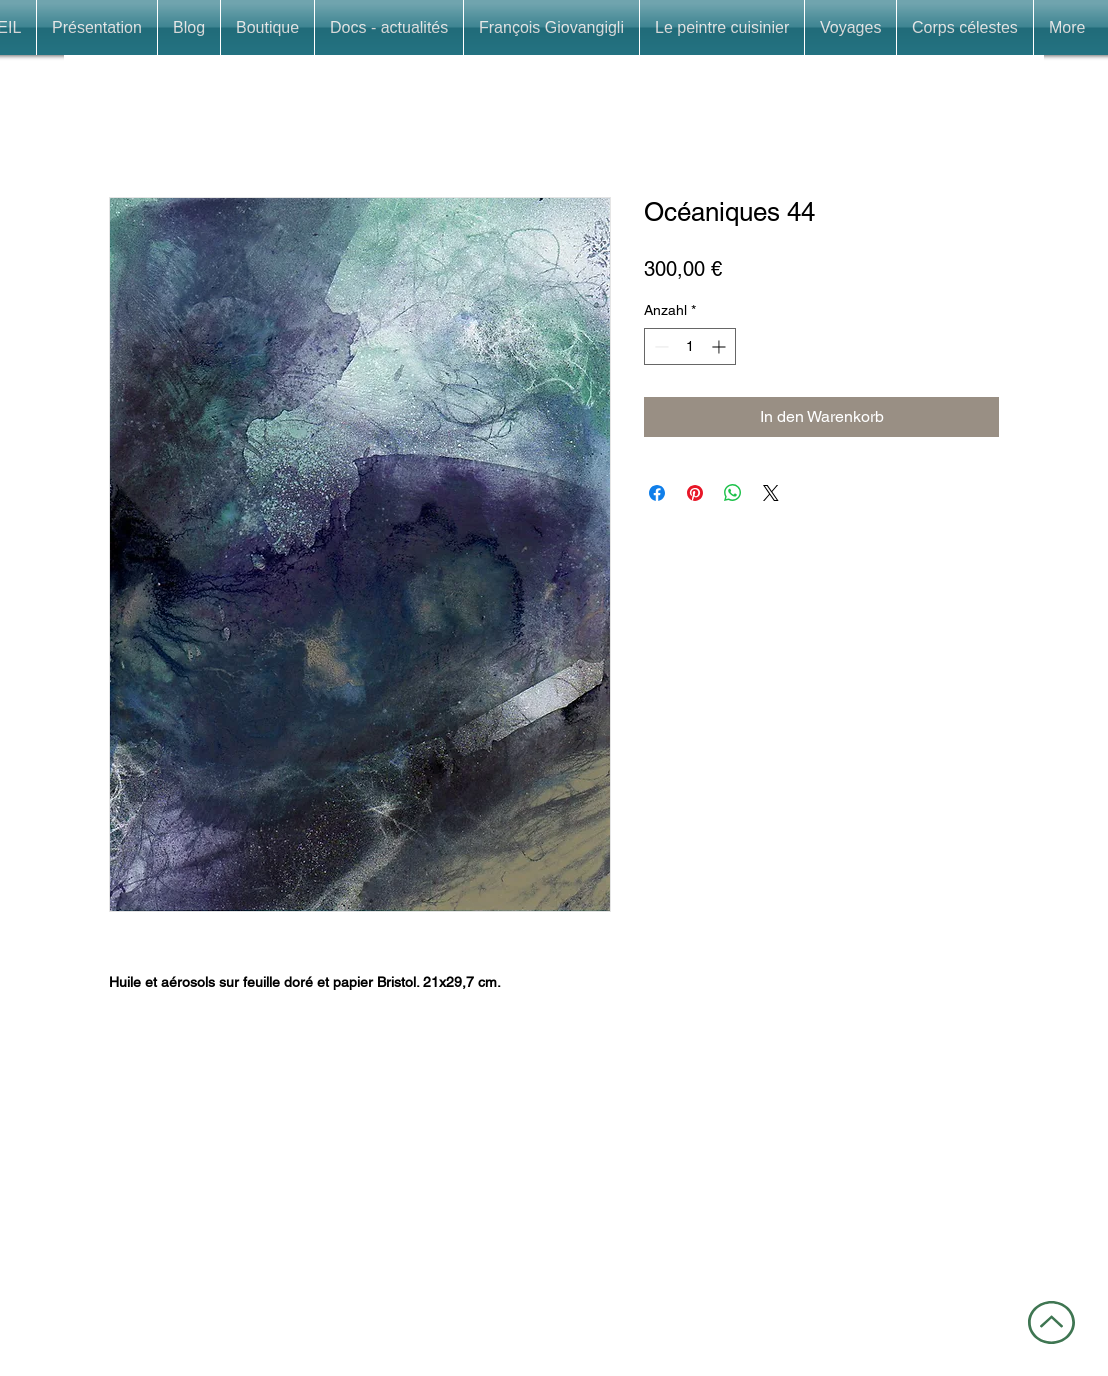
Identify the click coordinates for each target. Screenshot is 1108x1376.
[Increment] (720, 346)
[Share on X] (771, 493)
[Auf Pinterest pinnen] (695, 493)
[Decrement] (659, 346)
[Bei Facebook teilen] (657, 493)
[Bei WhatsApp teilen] (733, 493)
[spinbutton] (690, 346)
